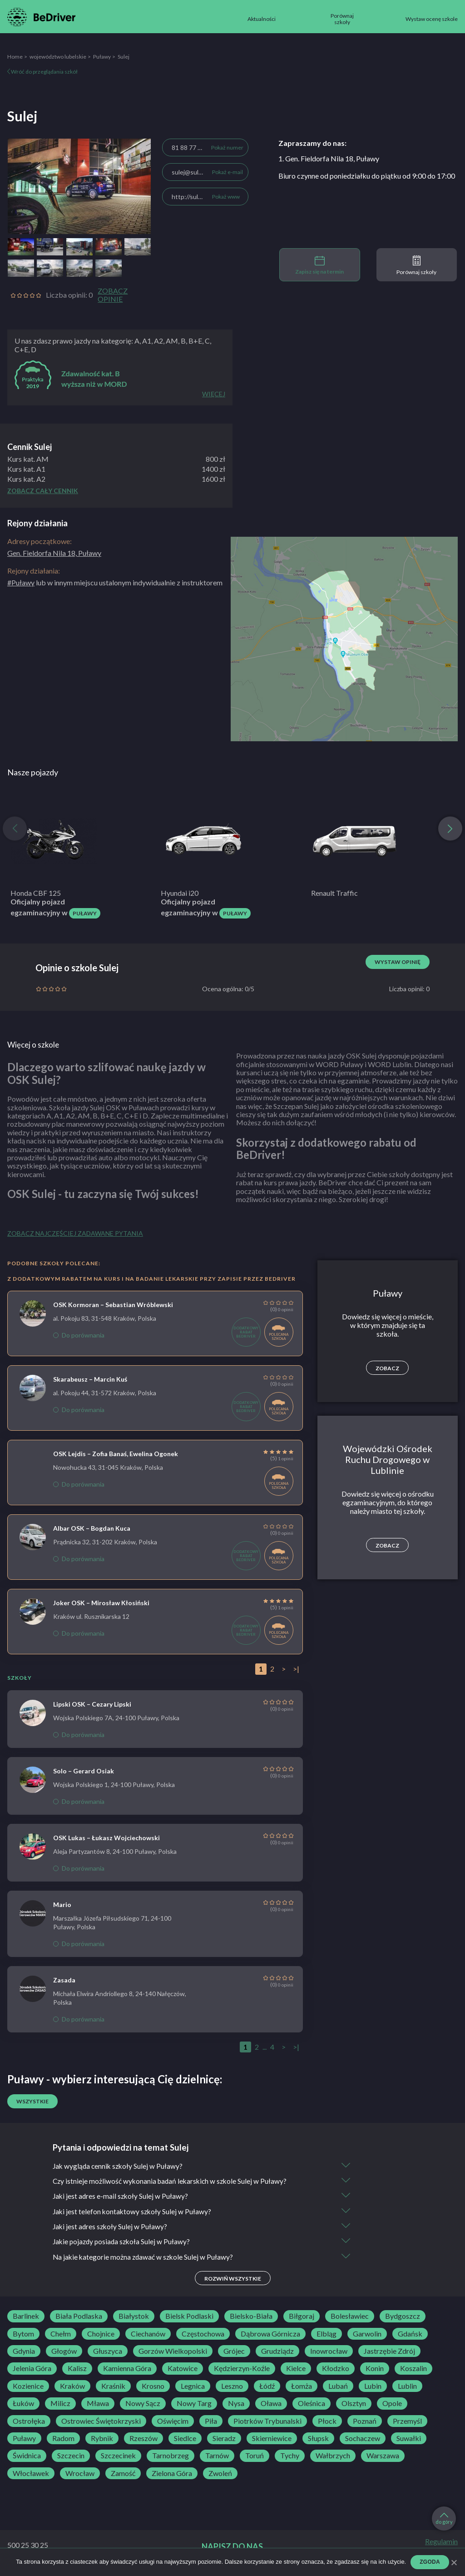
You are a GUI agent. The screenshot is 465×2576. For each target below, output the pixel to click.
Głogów (64, 2353)
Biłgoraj (301, 2318)
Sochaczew (362, 2440)
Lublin (407, 2388)
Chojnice (100, 2335)
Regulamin (441, 2544)
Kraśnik (113, 2388)
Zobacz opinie (113, 295)
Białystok (134, 2318)
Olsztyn (353, 2405)
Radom (63, 2440)
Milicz (60, 2405)
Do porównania (78, 1335)
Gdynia (24, 2353)
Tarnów (217, 2458)
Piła (211, 2423)
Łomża (301, 2388)
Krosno (153, 2388)
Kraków (72, 2388)
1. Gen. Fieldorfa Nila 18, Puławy (328, 158)
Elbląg (326, 2335)
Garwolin (367, 2335)
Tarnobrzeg (170, 2458)
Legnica (193, 2388)
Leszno (232, 2388)
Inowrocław (328, 2353)
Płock (327, 2423)
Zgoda (430, 2562)
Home (15, 56)
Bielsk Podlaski (189, 2318)
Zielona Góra (172, 2475)
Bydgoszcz (402, 2318)
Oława (271, 2405)
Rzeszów (143, 2440)
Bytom (23, 2335)
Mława (98, 2405)
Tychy (289, 2458)
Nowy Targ (194, 2405)
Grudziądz (277, 2353)
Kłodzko (335, 2370)
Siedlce (185, 2440)
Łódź (267, 2388)
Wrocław (79, 2475)
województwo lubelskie (58, 56)
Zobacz (387, 1368)
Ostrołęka (29, 2423)
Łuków (23, 2405)
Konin (375, 2370)
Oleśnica (311, 2405)
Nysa (236, 2405)
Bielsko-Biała (251, 2318)
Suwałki (408, 2440)
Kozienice (28, 2388)
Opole (392, 2405)
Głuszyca (107, 2353)
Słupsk (318, 2440)
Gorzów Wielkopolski (173, 2353)
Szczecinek (118, 2458)
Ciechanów (148, 2335)
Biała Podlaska (78, 2318)
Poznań (364, 2423)
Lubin (372, 2388)
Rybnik (102, 2440)
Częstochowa (203, 2335)
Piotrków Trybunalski (267, 2423)
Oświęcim (172, 2423)
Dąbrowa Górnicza (270, 2335)
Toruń (254, 2458)
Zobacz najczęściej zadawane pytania (75, 1233)
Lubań (338, 2388)
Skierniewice (272, 2440)
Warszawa (382, 2458)
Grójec (234, 2353)
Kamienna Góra (127, 2370)
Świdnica (27, 2458)
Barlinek (26, 2318)
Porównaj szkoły (416, 265)
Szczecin (70, 2458)
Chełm (60, 2335)
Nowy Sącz (142, 2405)
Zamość (123, 2475)
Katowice (183, 2370)
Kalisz (77, 2370)
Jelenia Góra (32, 2370)
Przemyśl (407, 2423)
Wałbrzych (333, 2458)
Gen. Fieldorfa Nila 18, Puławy (54, 553)
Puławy (102, 56)
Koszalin (413, 2370)
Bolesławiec (350, 2318)
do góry (444, 2519)
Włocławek (31, 2475)
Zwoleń (220, 2475)
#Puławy (21, 582)
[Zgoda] (453, 2562)
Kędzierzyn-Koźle (242, 2370)
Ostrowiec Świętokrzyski (101, 2423)
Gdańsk (410, 2335)
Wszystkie (32, 2101)
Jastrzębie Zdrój (389, 2353)
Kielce (296, 2370)
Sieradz (224, 2440)
